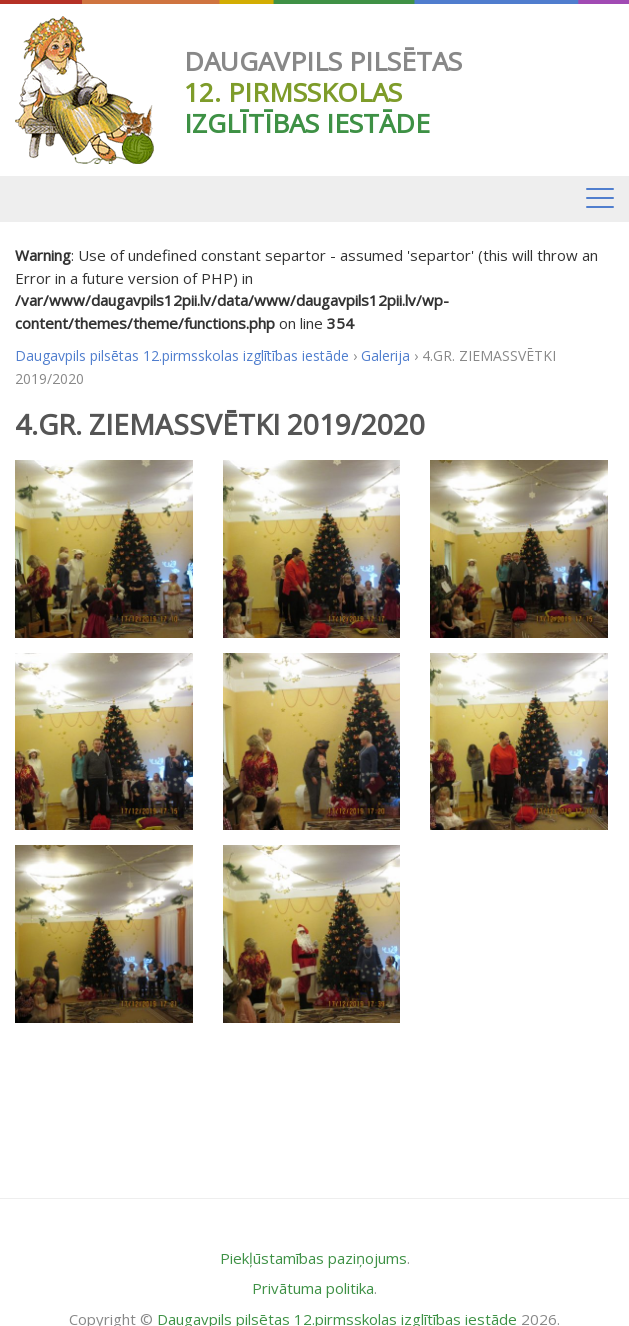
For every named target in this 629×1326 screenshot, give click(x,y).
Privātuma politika (313, 1288)
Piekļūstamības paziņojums (313, 1258)
